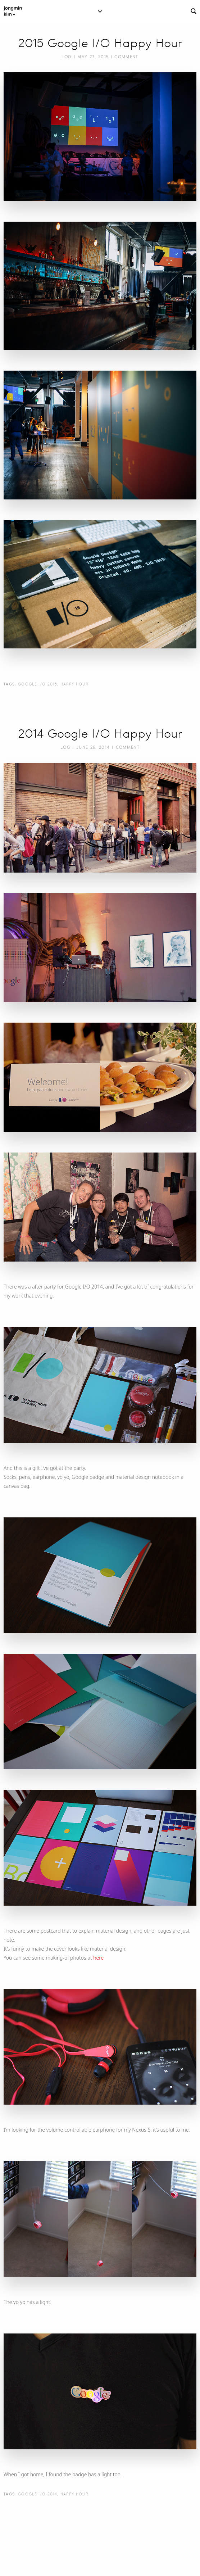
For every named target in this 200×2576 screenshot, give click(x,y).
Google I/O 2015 (37, 684)
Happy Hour (74, 684)
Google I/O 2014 (37, 2494)
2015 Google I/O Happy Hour (100, 43)
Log (67, 56)
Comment (126, 56)
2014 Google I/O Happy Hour (100, 733)
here (98, 1957)
